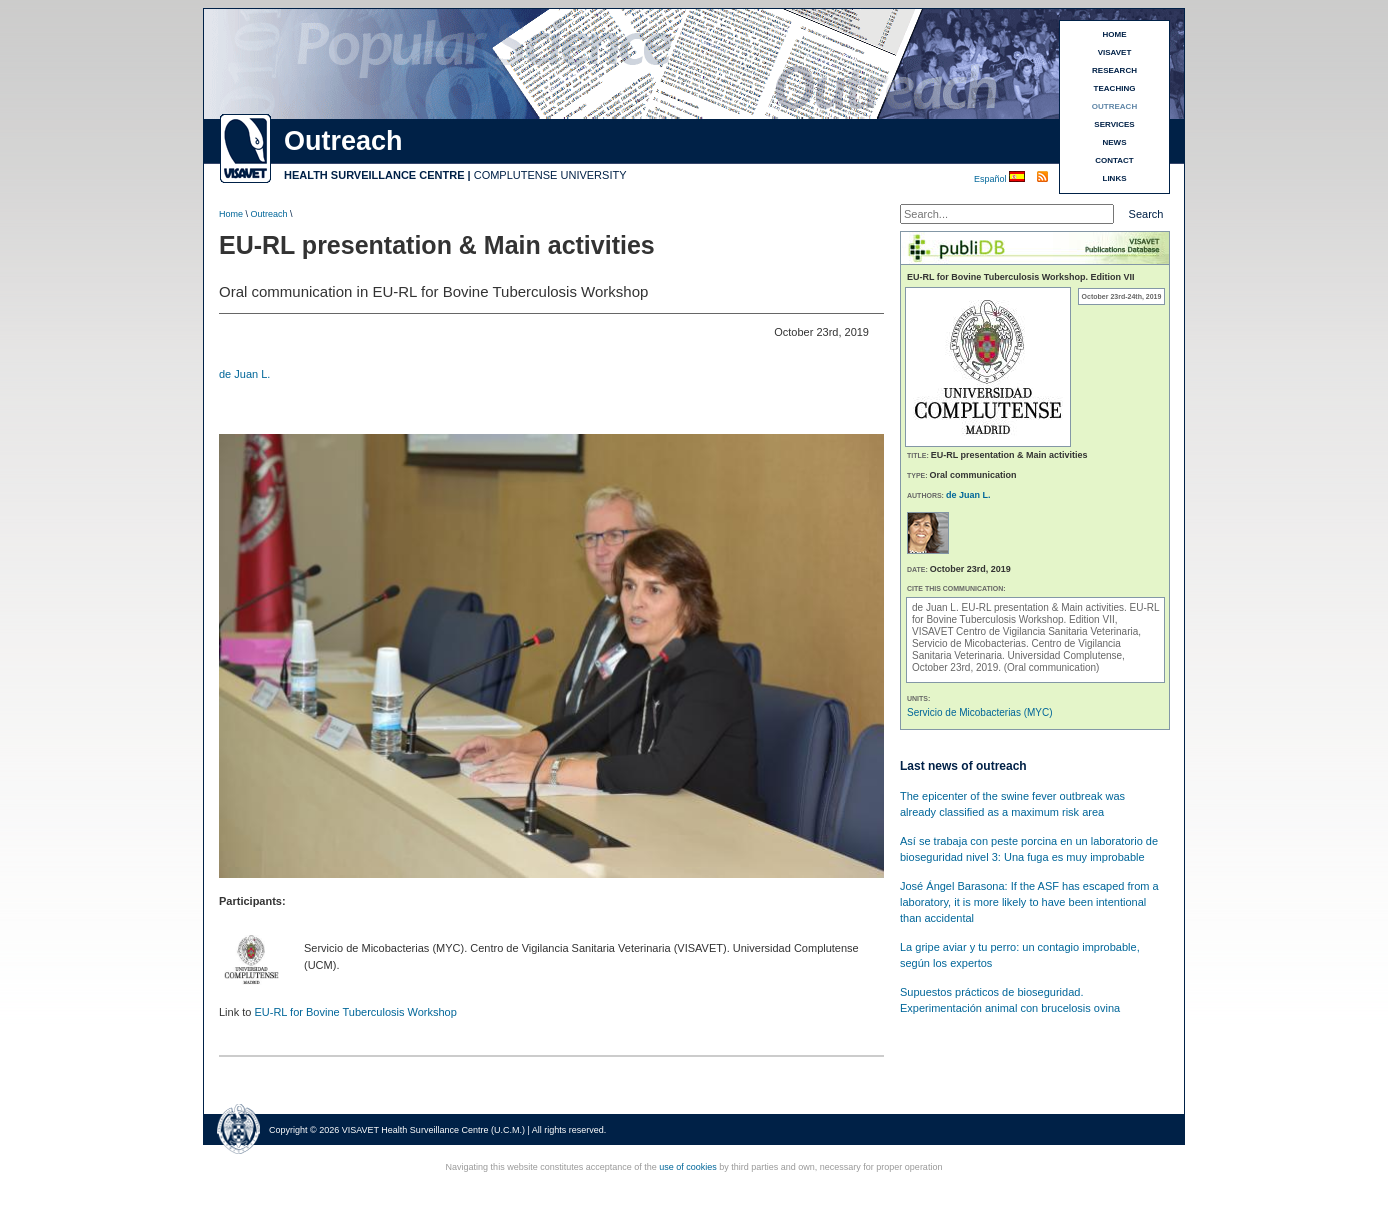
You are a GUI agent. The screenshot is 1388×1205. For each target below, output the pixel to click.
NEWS (1115, 142)
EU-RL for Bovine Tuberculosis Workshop (355, 1012)
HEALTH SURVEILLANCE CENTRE (374, 175)
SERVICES (1114, 124)
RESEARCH (1114, 70)
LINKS (1115, 178)
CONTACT (1114, 160)
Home (231, 214)
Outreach (269, 214)
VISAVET (1115, 52)
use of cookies (688, 1167)
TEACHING (1115, 88)
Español (991, 179)
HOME (1115, 34)
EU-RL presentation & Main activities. (1045, 607)
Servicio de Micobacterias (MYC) (980, 712)
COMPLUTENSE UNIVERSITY (550, 175)
